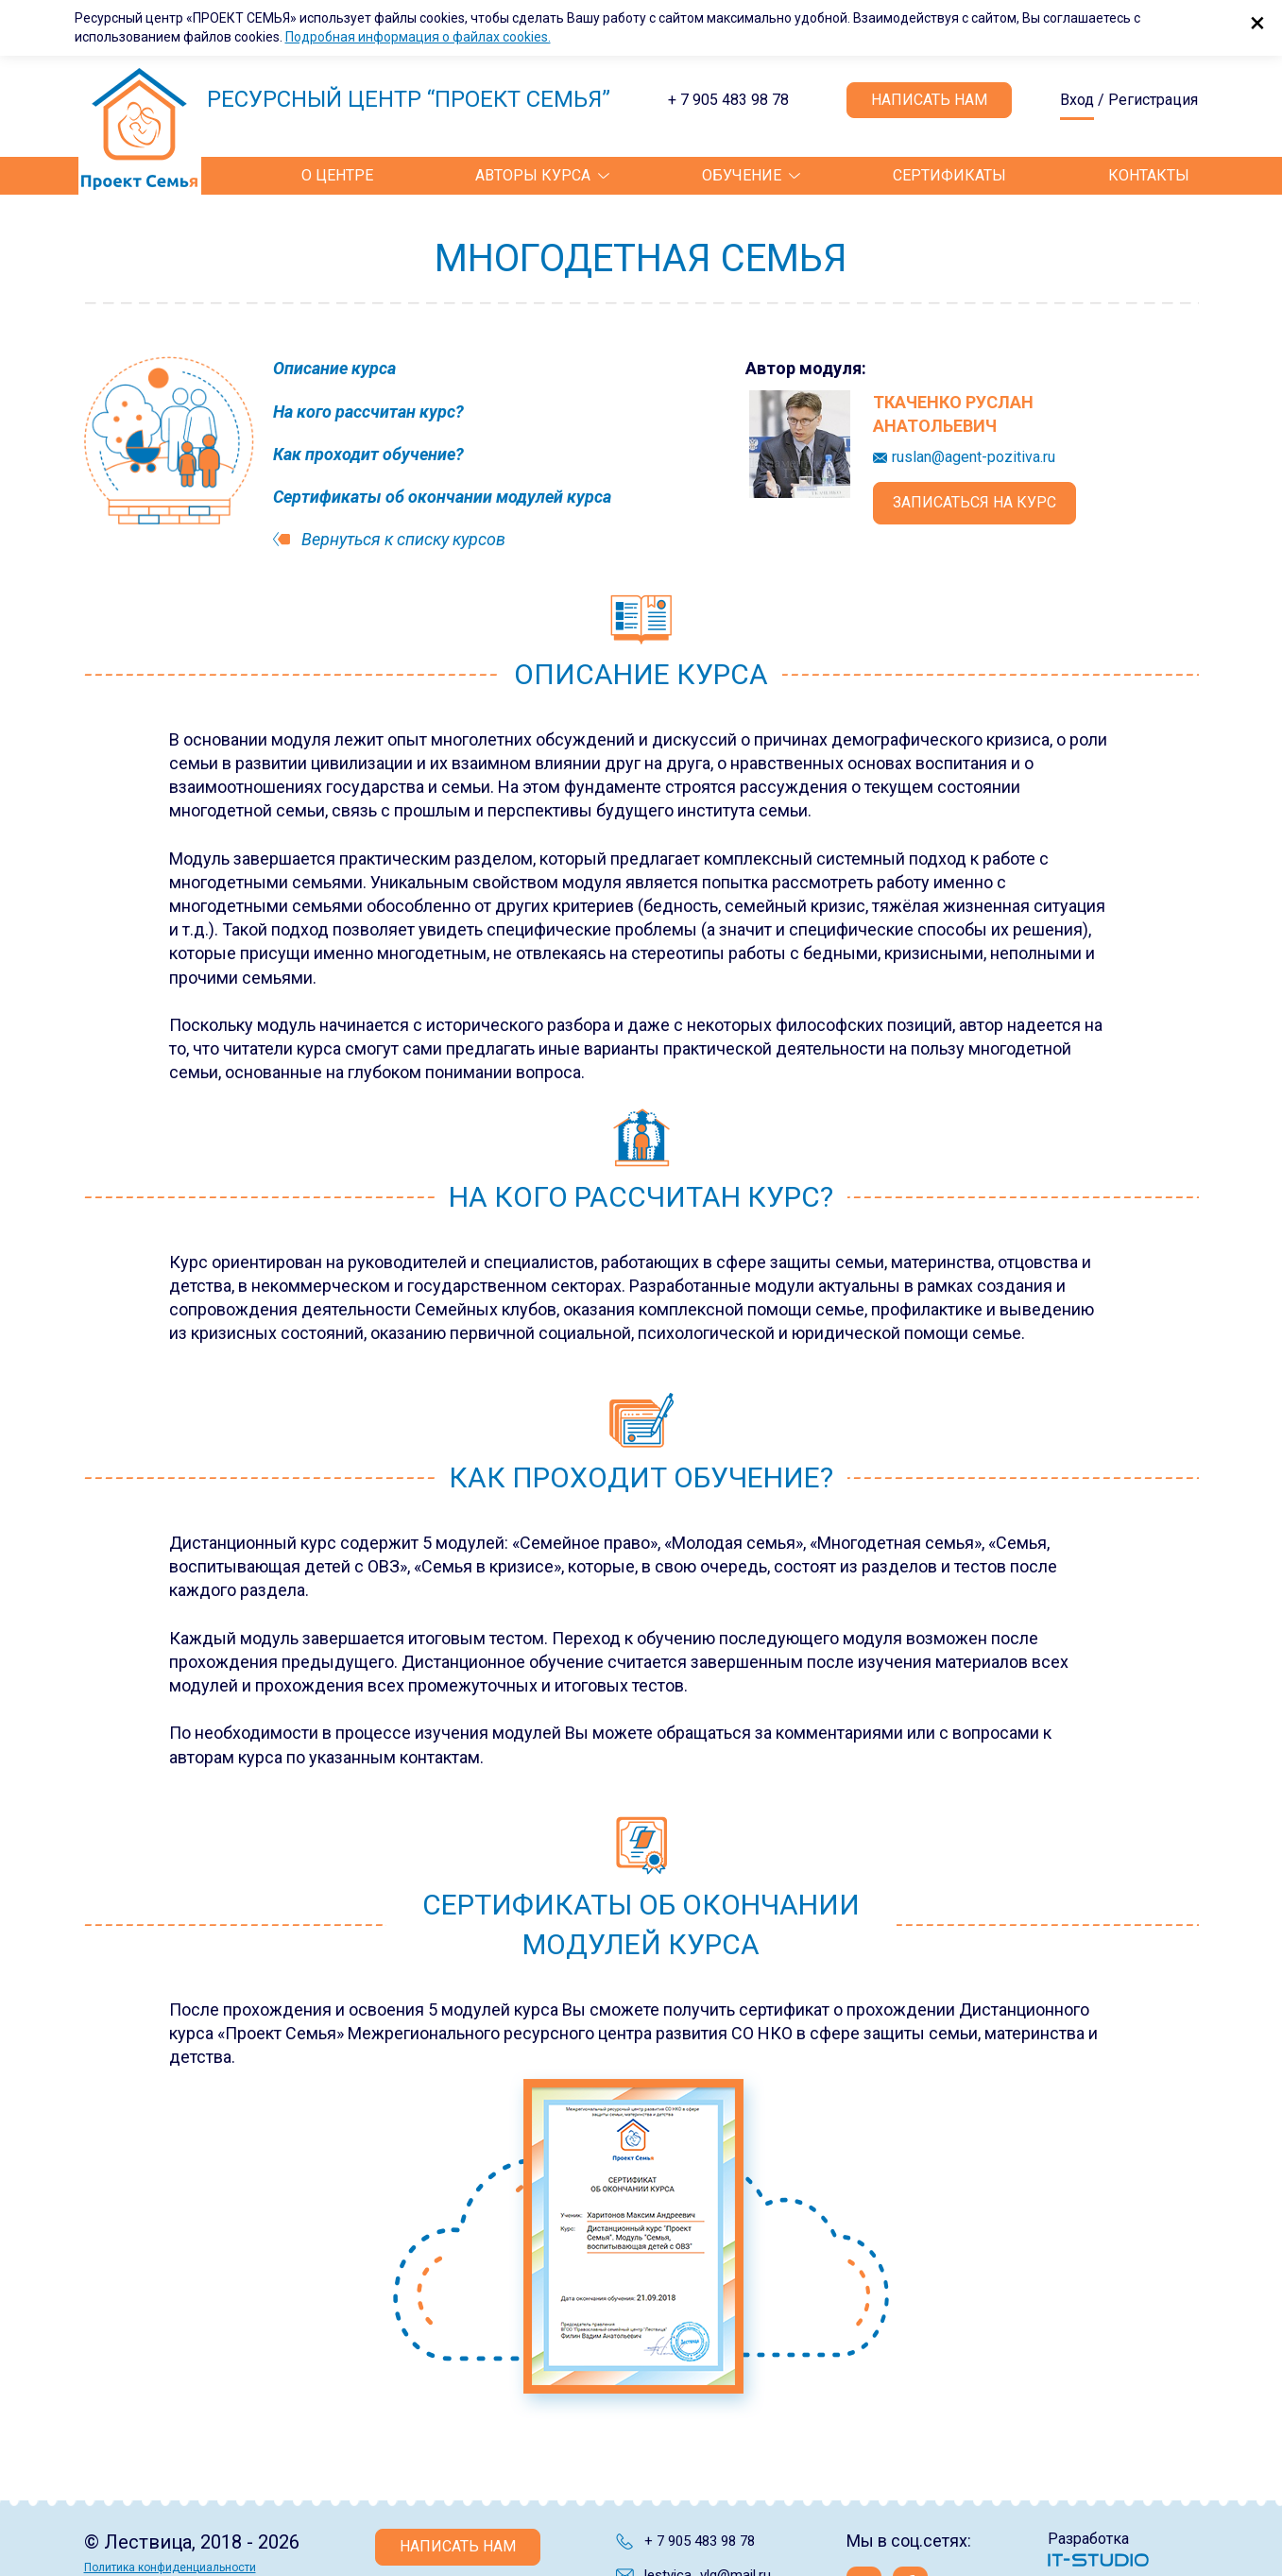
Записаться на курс (974, 502)
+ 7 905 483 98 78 (728, 100)
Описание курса (334, 368)
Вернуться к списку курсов (403, 539)
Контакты (1148, 175)
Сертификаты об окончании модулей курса (442, 497)
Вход (1077, 101)
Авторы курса (532, 175)
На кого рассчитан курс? (368, 411)
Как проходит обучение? (368, 454)
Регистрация (1153, 100)
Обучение (741, 175)
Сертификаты (949, 175)
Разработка (1088, 2539)
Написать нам (929, 100)
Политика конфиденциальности (170, 2567)
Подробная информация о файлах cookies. (418, 36)
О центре (337, 175)
